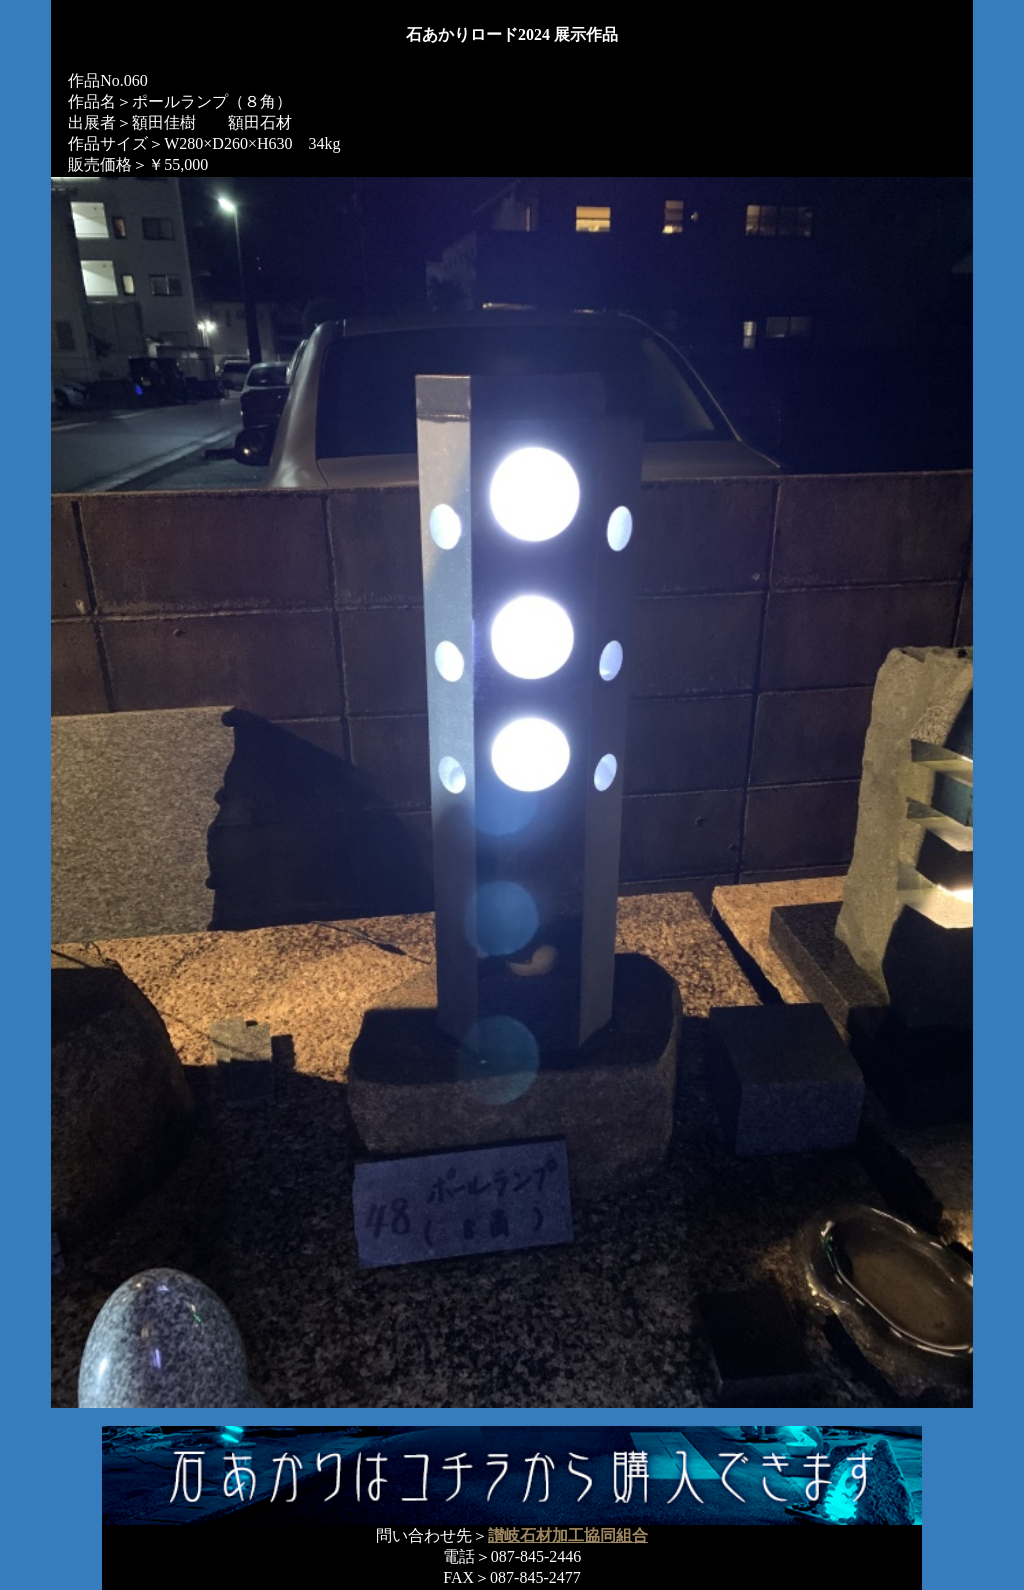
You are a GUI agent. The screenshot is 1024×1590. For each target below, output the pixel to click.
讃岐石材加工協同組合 (568, 1535)
